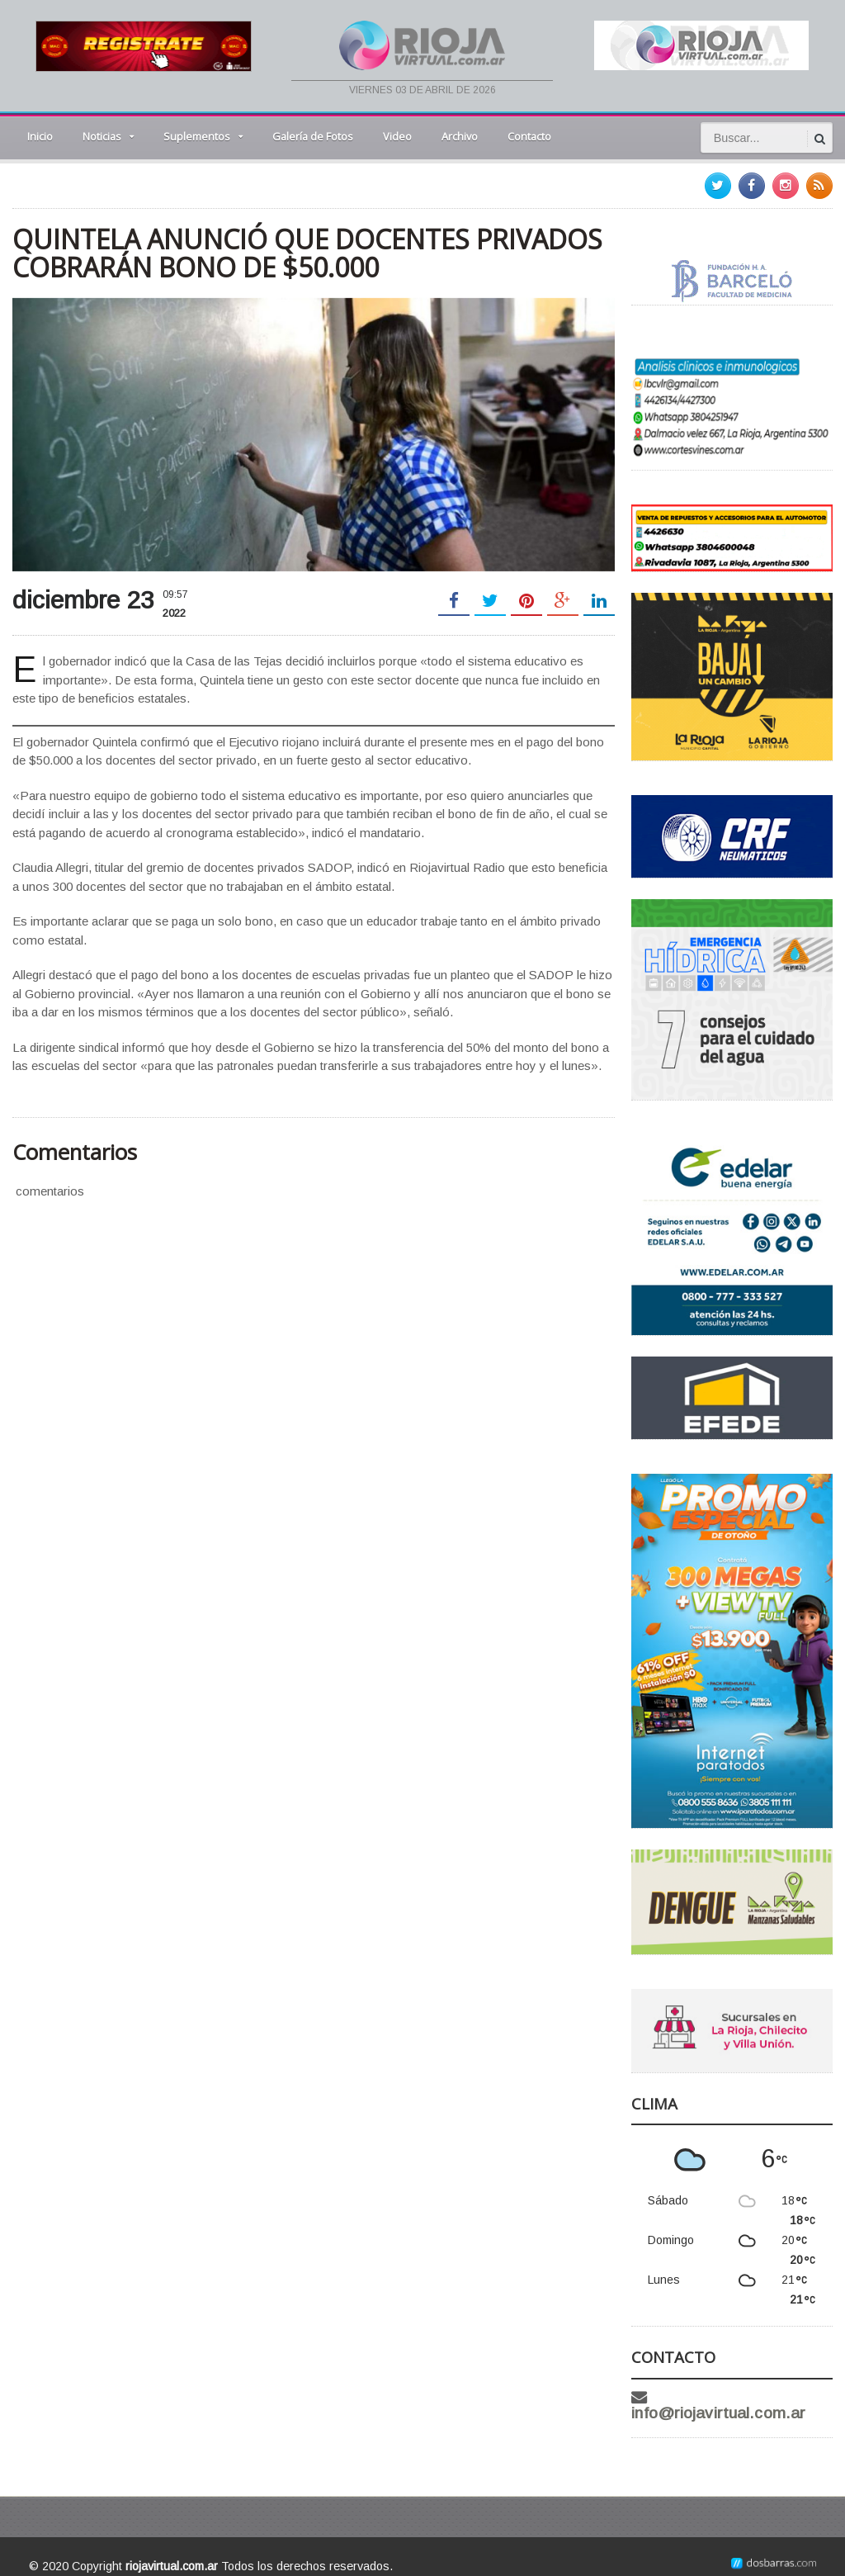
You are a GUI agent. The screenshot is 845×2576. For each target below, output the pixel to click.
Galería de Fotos (312, 136)
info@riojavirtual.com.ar (745, 2397)
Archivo (459, 136)
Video (397, 136)
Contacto (529, 136)
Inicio (40, 136)
